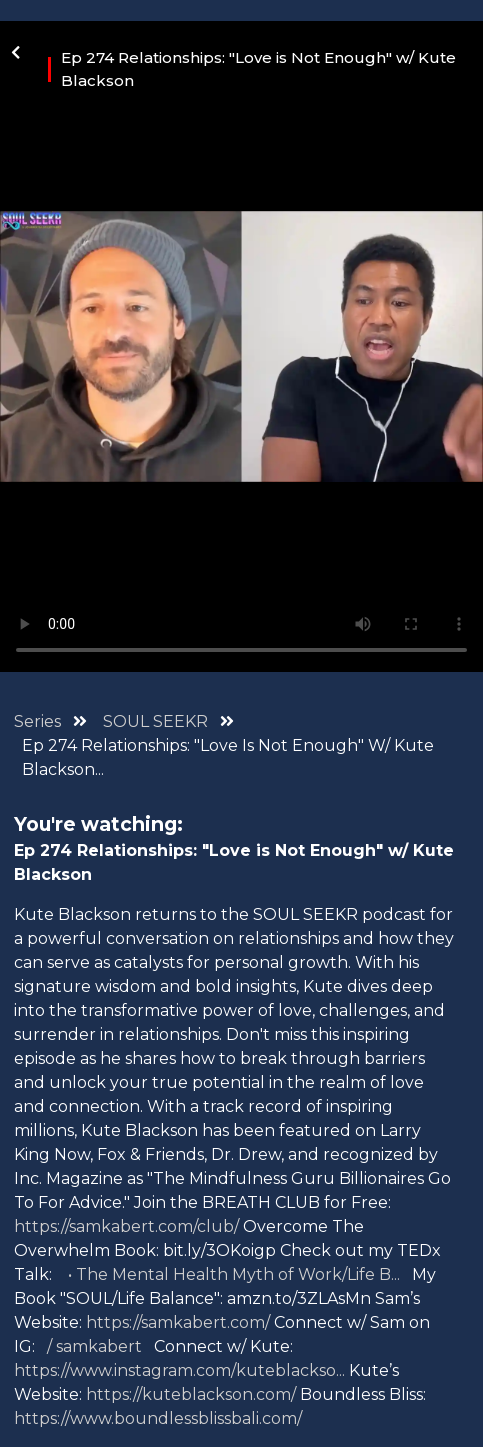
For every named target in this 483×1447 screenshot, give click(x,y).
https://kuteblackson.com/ (191, 1394)
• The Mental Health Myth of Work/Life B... (232, 1274)
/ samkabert (94, 1346)
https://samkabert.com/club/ (126, 1226)
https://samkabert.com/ (178, 1322)
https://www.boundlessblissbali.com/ (158, 1418)
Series (37, 721)
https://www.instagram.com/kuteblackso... (179, 1370)
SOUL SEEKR (157, 721)
